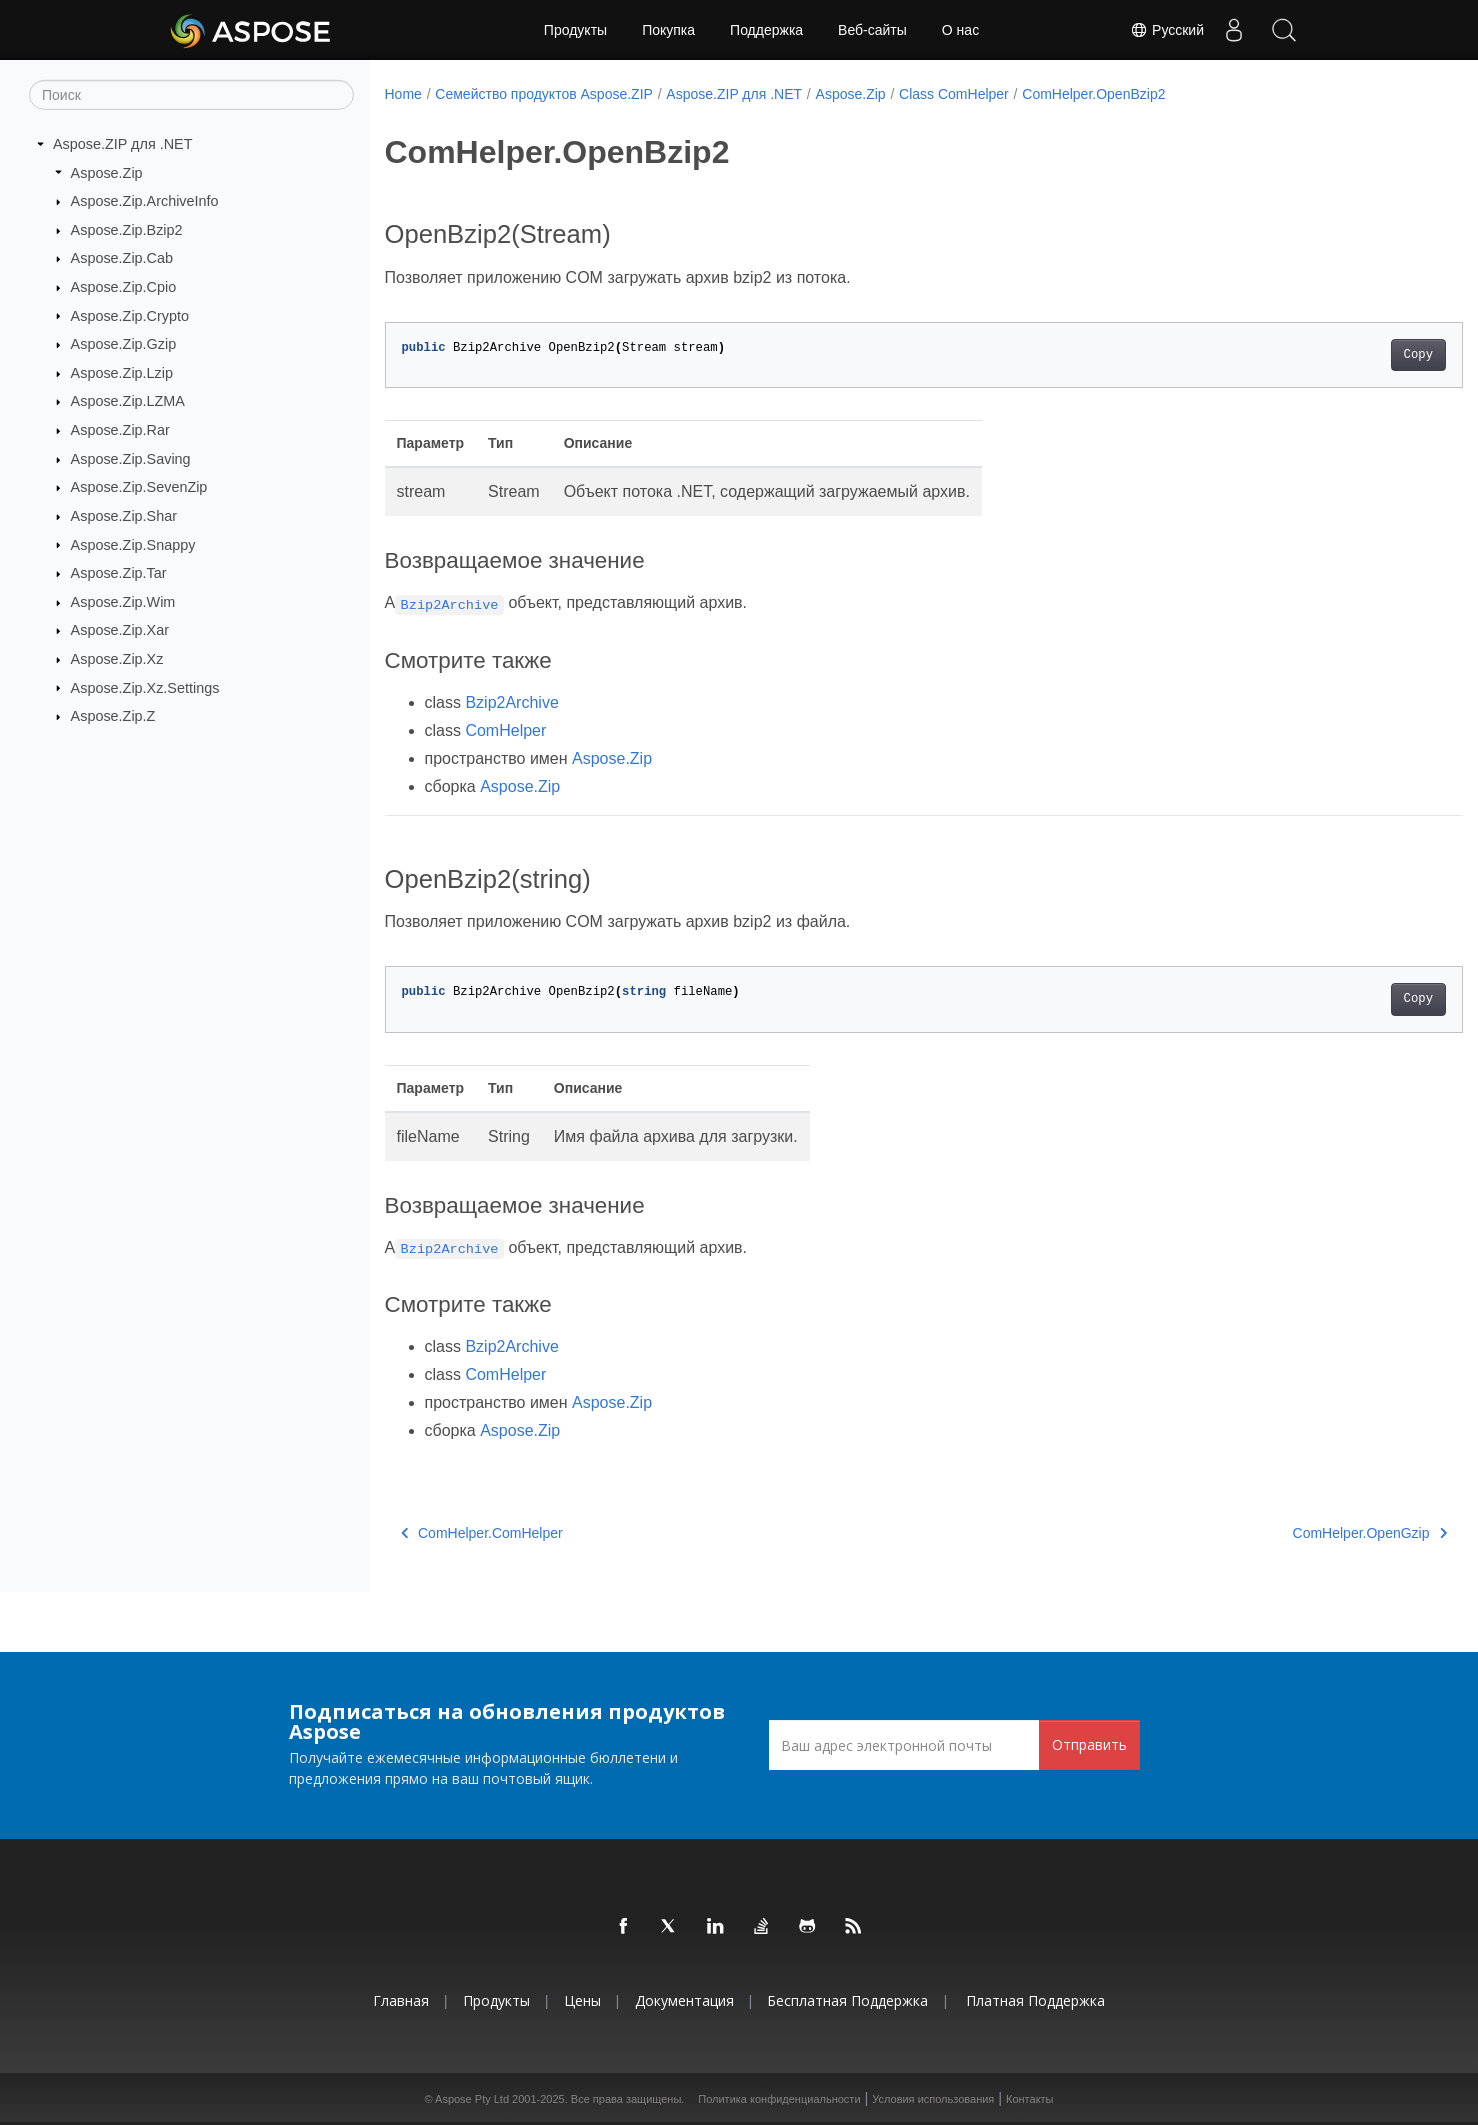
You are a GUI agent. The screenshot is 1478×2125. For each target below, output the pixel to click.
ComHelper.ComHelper (482, 1533)
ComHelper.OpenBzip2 (1093, 94)
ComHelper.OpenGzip (1295, 1533)
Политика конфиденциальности (779, 2099)
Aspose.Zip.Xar (120, 630)
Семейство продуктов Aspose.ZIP (544, 94)
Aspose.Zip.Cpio (124, 287)
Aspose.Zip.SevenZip (139, 487)
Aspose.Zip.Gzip (124, 344)
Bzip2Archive (511, 702)
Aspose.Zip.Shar (124, 516)
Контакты (1030, 2099)
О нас (960, 30)
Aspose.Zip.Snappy (133, 544)
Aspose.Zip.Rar (120, 430)
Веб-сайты (872, 30)
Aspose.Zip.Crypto (130, 315)
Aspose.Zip (107, 172)
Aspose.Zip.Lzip (122, 373)
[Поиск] (191, 95)
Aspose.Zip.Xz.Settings (145, 687)
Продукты (575, 30)
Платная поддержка (1035, 2000)
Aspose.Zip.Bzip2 (127, 230)
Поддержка (766, 30)
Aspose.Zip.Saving (131, 459)
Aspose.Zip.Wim (123, 602)
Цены (582, 2000)
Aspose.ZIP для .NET (123, 144)
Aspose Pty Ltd (472, 2099)
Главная (401, 2000)
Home (403, 94)
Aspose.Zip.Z (113, 716)
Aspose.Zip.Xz (117, 659)
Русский (1167, 30)
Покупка (668, 30)
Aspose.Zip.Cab (122, 258)
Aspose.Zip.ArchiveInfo (145, 201)
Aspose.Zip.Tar (119, 573)
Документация (684, 2000)
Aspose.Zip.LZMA (128, 401)
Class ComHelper (954, 94)
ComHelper (505, 730)
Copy (1343, 355)
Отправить (1089, 1744)
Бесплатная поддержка (847, 2000)
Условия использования (933, 2099)
